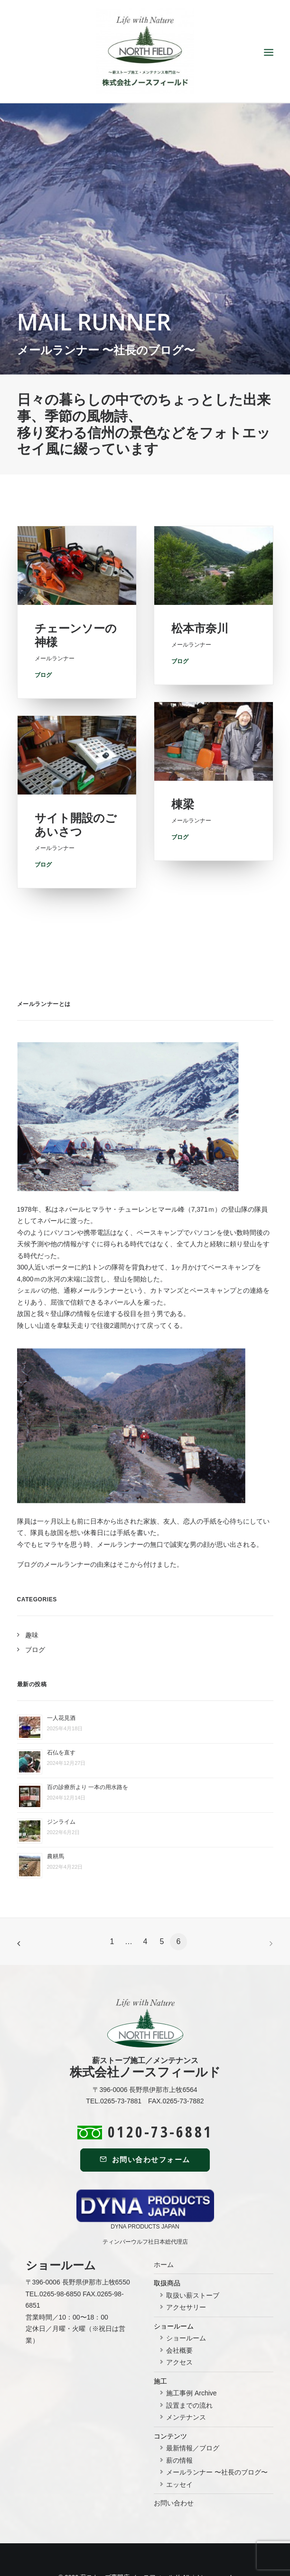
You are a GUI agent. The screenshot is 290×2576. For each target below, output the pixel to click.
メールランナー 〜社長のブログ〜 (217, 2437)
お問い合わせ (174, 2468)
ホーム (164, 2229)
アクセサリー (186, 2272)
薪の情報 (179, 2425)
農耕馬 (55, 1821)
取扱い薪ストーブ (192, 2260)
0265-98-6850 (60, 2258)
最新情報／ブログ (192, 2413)
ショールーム (186, 2303)
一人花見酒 (61, 1683)
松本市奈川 (199, 672)
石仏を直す (61, 1717)
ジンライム (61, 1786)
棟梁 (182, 849)
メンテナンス (186, 2382)
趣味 (31, 1599)
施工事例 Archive (191, 2358)
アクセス (179, 2327)
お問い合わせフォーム (145, 2124)
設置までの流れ (189, 2370)
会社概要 (179, 2315)
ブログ (179, 882)
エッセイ (179, 2449)
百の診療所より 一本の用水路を (87, 1752)
